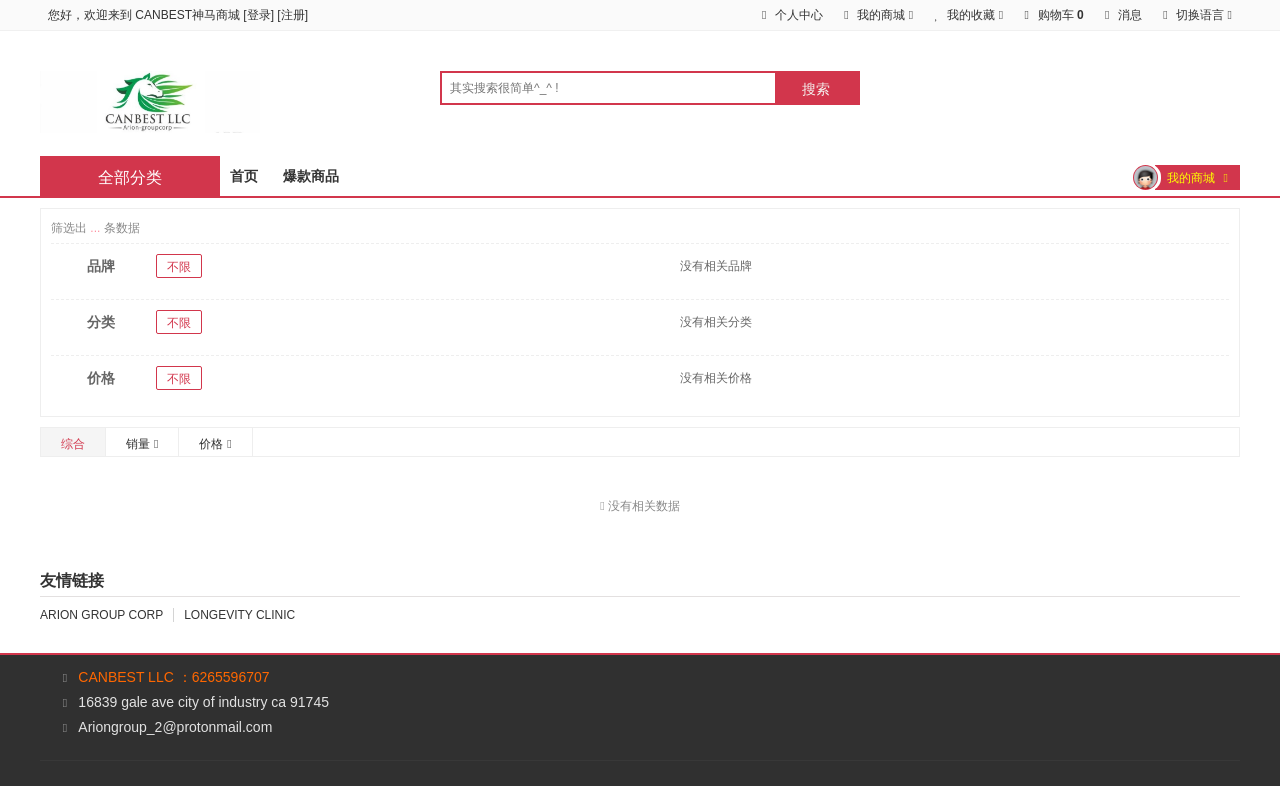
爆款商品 (311, 176)
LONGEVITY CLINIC (239, 615)
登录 (259, 15)
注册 (293, 15)
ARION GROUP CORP (101, 615)
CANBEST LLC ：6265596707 (173, 677)
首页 (244, 176)
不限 (179, 267)
